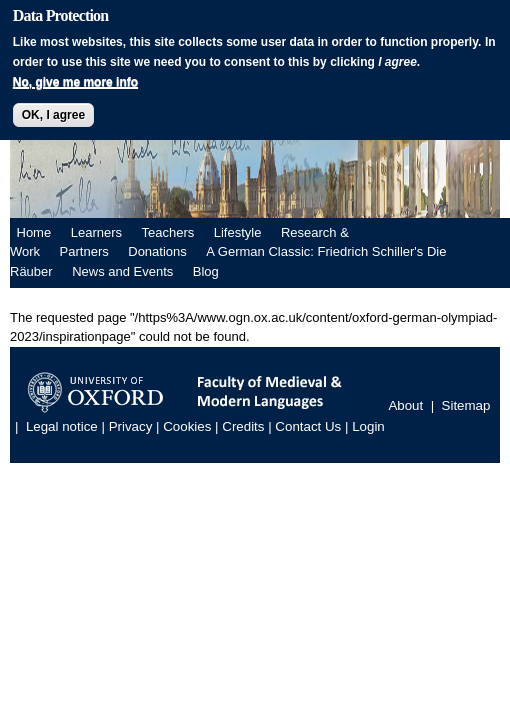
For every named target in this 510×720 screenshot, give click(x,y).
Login (368, 427)
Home (34, 232)
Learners (96, 232)
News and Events (122, 271)
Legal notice (62, 427)
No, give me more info (75, 82)
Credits (243, 427)
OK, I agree (53, 115)
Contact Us (308, 427)
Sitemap (466, 406)
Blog (206, 271)
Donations (157, 251)
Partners (84, 251)
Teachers (168, 232)
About (405, 406)
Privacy (131, 427)
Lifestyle (238, 232)
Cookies (187, 427)
